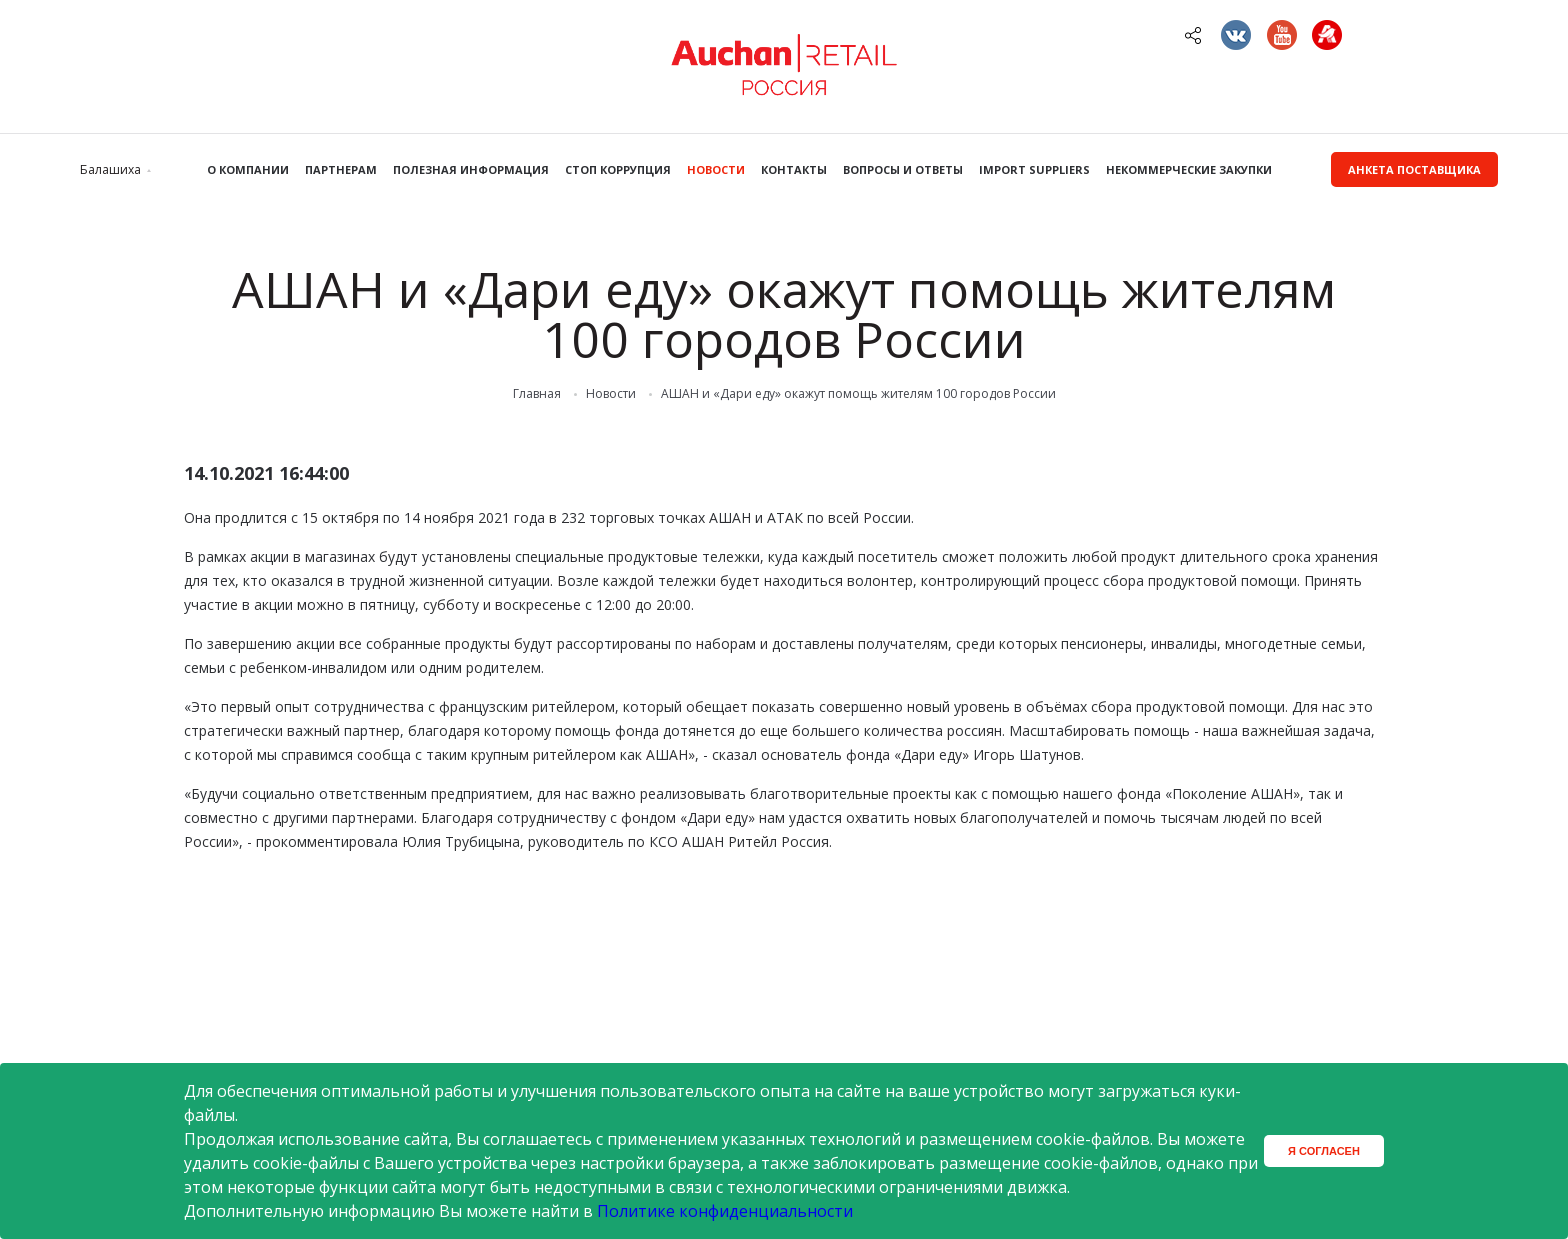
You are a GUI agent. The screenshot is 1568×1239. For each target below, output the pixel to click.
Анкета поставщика (1414, 169)
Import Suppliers (1034, 169)
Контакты (794, 169)
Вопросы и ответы (903, 169)
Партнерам (341, 169)
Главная (537, 394)
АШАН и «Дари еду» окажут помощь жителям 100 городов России (858, 394)
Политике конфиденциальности (725, 1211)
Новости (716, 169)
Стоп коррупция (618, 169)
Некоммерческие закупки (1189, 169)
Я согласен (1324, 1151)
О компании (248, 169)
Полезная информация (471, 169)
